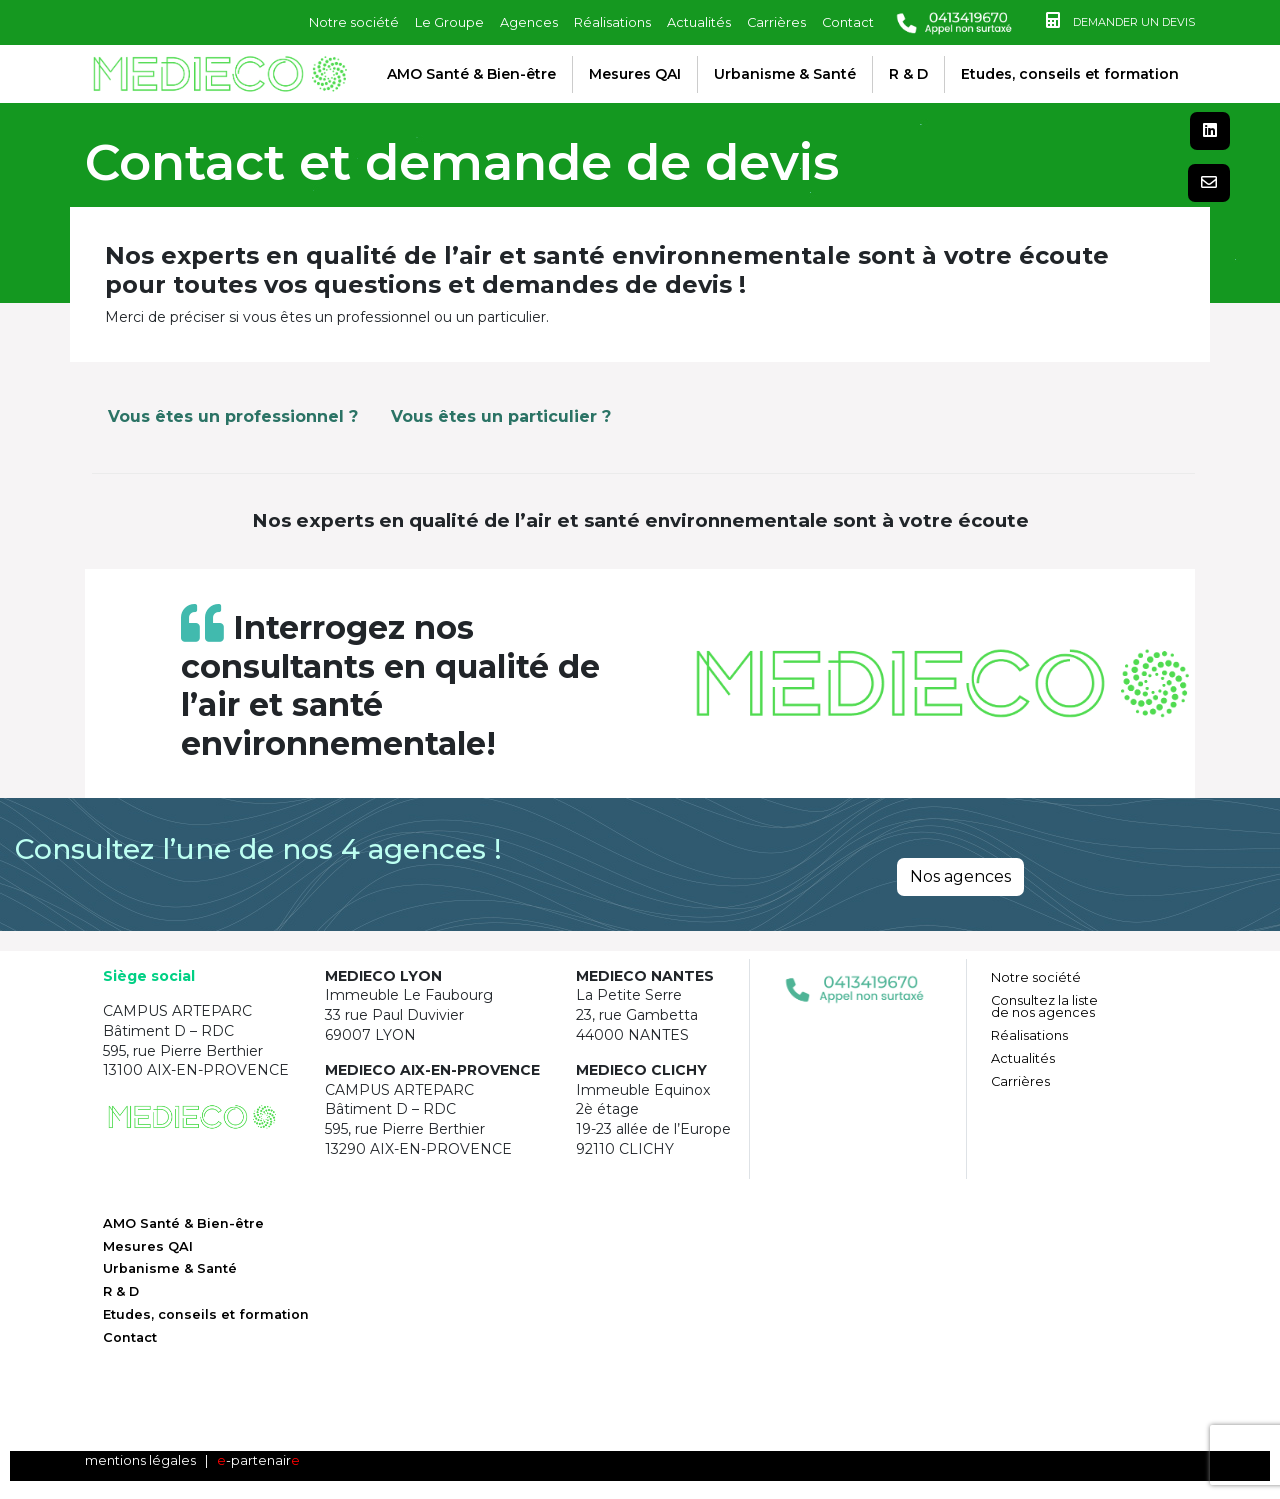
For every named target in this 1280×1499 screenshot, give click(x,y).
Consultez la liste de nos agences (1044, 1007)
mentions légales (140, 1460)
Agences (529, 22)
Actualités (699, 22)
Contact (848, 22)
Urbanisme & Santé (785, 74)
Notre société (354, 22)
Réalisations (612, 22)
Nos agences (960, 876)
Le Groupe (449, 22)
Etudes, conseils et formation (1070, 74)
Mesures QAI (635, 74)
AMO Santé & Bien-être (471, 74)
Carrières (776, 22)
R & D (908, 74)
